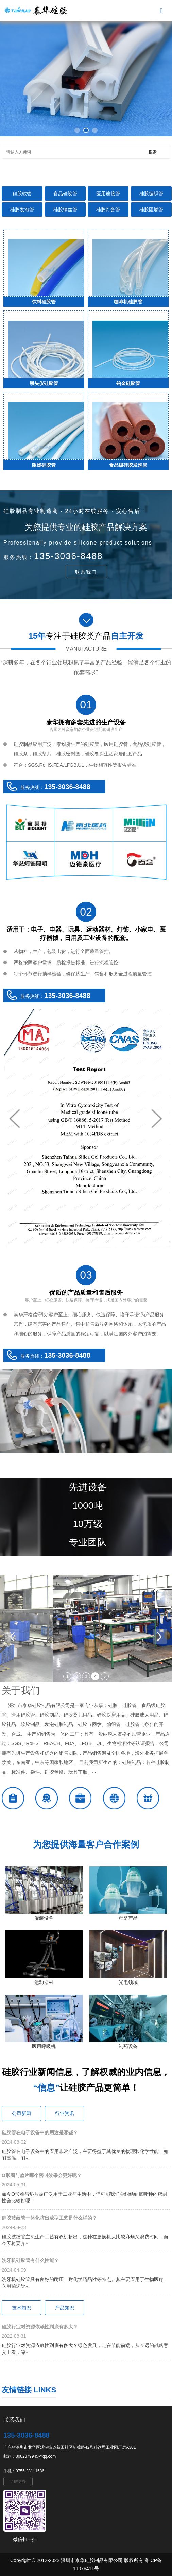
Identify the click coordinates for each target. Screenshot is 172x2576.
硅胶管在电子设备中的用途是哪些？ (40, 2132)
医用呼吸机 (44, 2046)
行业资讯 (64, 2113)
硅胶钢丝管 (65, 209)
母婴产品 (128, 1918)
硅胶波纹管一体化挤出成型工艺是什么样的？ (49, 2218)
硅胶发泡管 (22, 209)
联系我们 (86, 572)
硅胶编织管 (151, 193)
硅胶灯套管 (108, 209)
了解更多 (18, 2481)
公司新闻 (21, 2113)
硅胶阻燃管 (151, 209)
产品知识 (64, 2307)
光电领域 (128, 1982)
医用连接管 (108, 193)
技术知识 (21, 2307)
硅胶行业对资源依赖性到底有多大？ (40, 2326)
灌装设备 (43, 1918)
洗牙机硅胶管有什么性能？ (30, 2260)
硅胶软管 (22, 193)
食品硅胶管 (65, 193)
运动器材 (43, 1982)
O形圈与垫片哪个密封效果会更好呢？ (42, 2175)
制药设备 (128, 2046)
